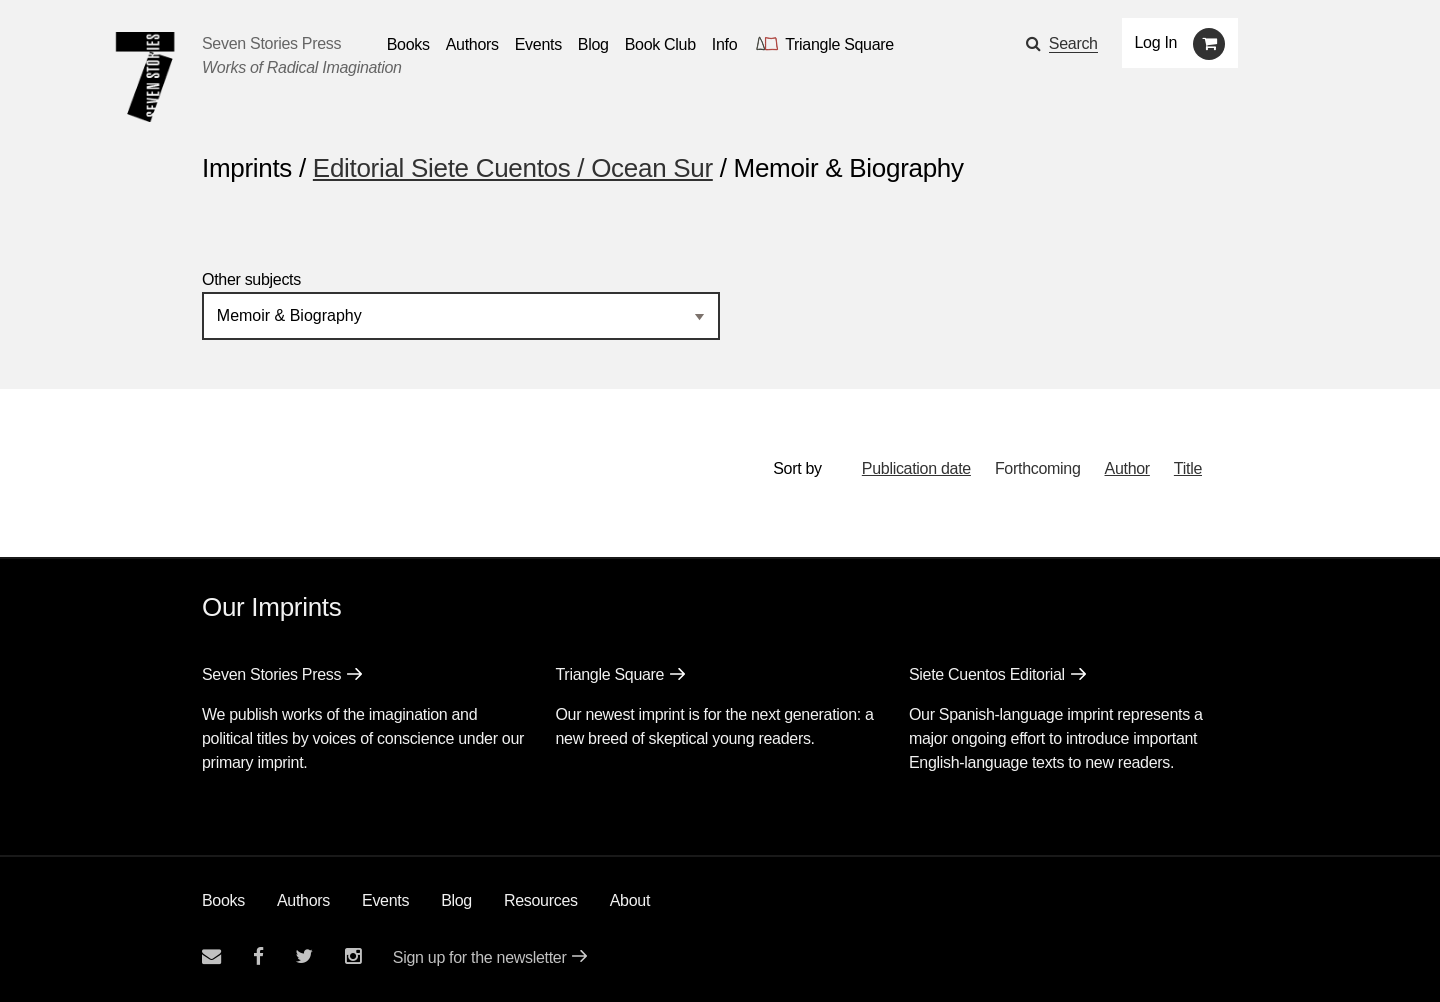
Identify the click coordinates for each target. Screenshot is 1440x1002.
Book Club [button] (660, 44)
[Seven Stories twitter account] (304, 956)
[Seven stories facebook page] (258, 956)
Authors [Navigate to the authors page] (472, 44)
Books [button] (408, 44)
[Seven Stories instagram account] (353, 956)
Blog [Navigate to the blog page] (593, 44)
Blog (456, 900)
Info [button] (725, 44)
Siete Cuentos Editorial (987, 674)
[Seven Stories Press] (145, 77)
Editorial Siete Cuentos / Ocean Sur (513, 168)
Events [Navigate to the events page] (538, 44)
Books (223, 900)
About (630, 900)
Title (1188, 468)
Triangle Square (609, 674)
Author (1127, 468)
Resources (541, 900)
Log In (1156, 42)
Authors (303, 900)
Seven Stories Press (271, 43)
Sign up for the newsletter (480, 957)
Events (385, 900)
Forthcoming (1038, 468)
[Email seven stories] (211, 956)
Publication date (916, 468)
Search (1073, 43)
